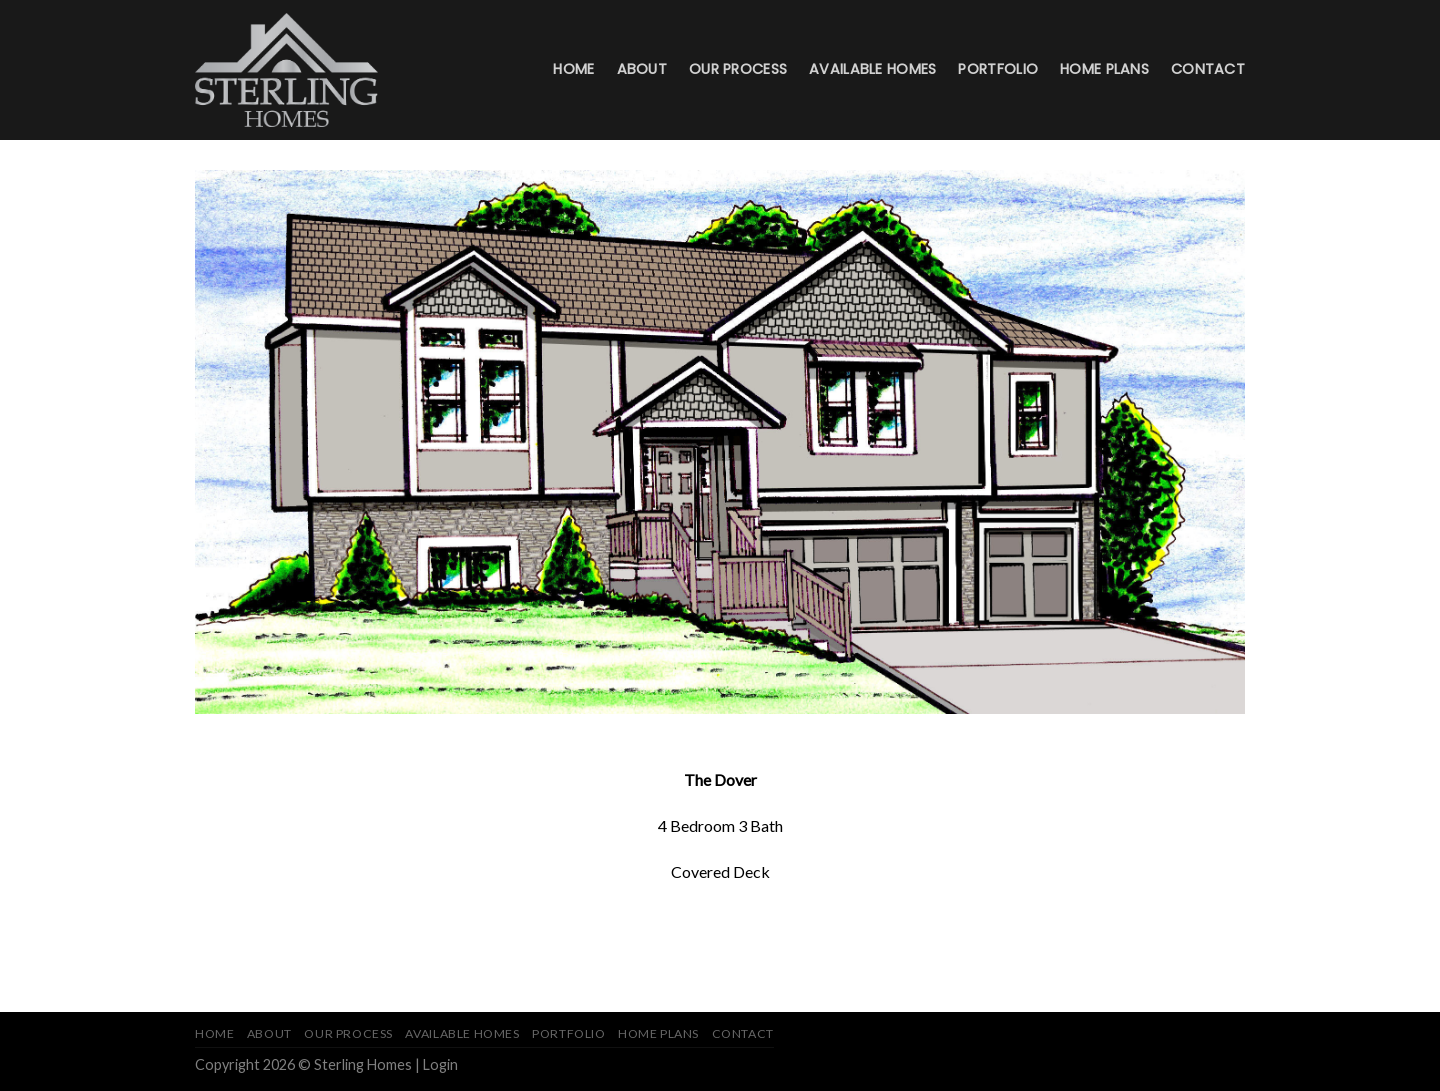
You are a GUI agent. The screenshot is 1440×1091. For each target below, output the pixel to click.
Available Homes (872, 69)
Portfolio (998, 69)
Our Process (738, 69)
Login (440, 1064)
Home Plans (1104, 69)
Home (573, 69)
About (642, 69)
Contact (1208, 69)
